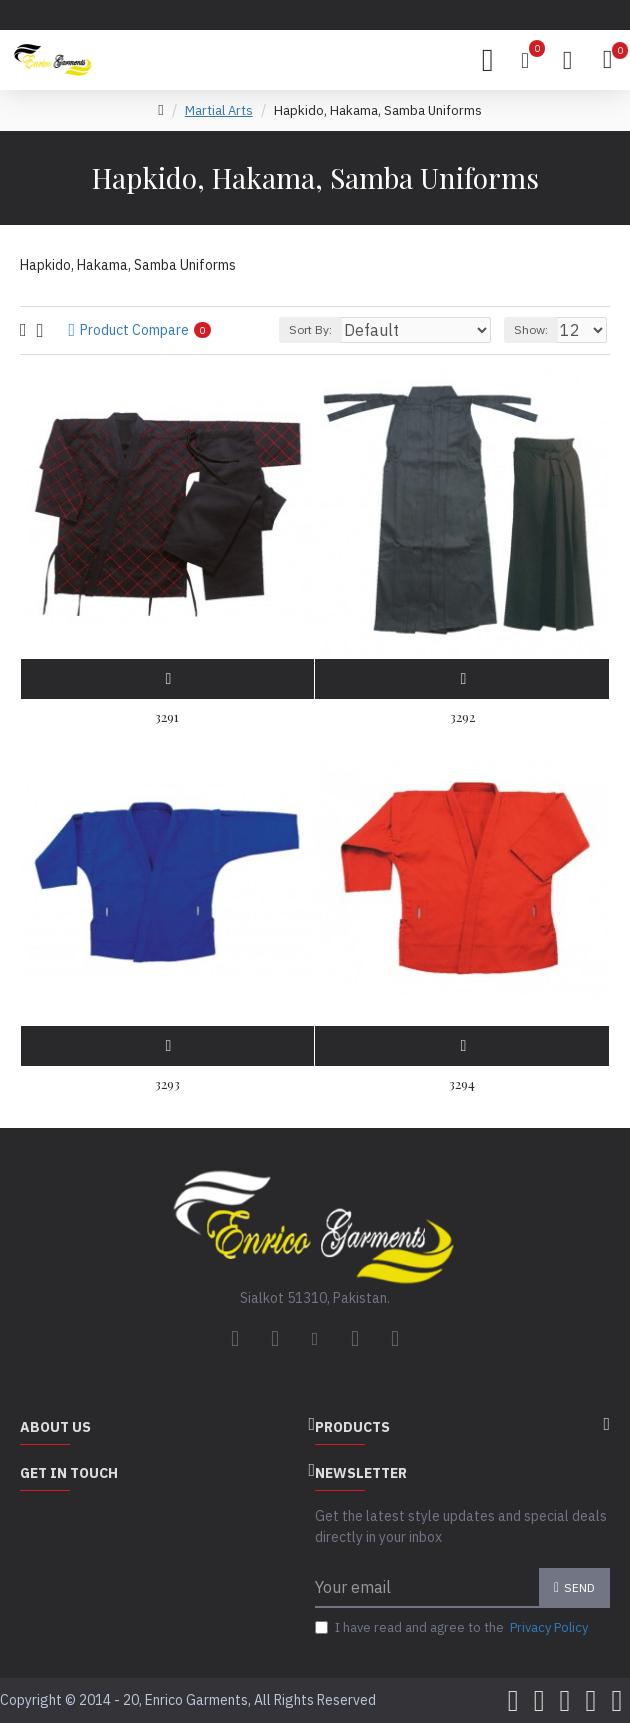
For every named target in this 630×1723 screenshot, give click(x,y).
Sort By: (310, 329)
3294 (462, 1084)
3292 (462, 717)
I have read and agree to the (453, 1628)
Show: (531, 329)
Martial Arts (219, 110)
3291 (167, 717)
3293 (167, 1084)
